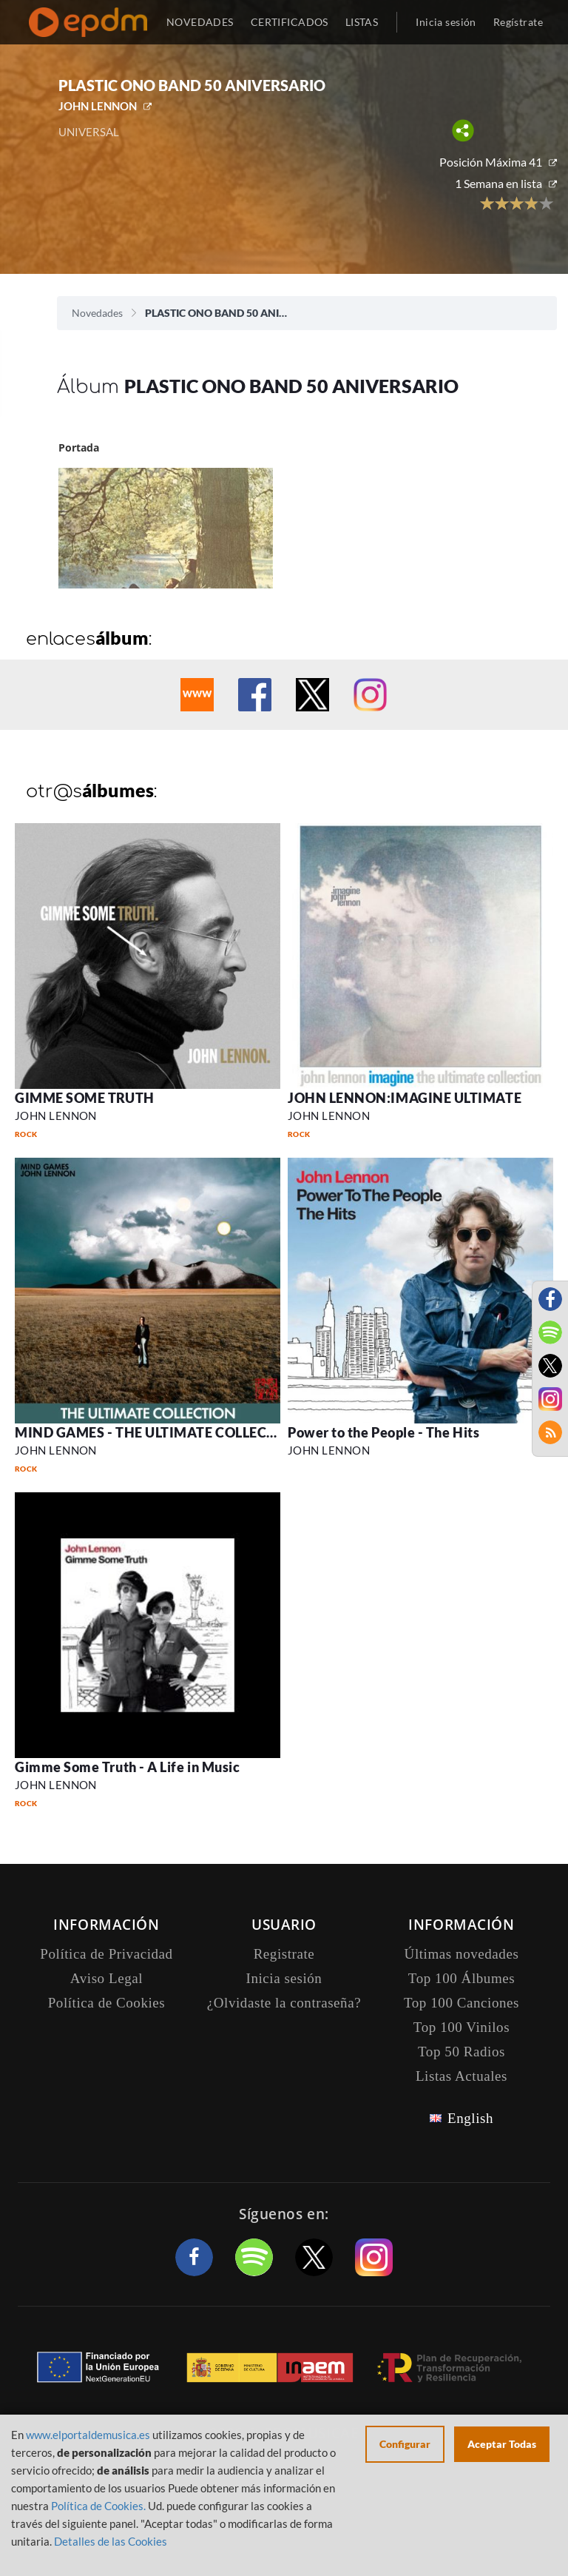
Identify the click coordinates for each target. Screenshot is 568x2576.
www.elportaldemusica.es (88, 2434)
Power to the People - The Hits (383, 1432)
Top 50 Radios (461, 2051)
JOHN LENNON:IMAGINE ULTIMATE (404, 1098)
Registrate (284, 1954)
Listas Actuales (461, 2076)
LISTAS (362, 22)
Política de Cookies (107, 2002)
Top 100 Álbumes (461, 1978)
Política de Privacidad (106, 1954)
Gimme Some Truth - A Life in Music (127, 1767)
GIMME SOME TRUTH (85, 1098)
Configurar (404, 2444)
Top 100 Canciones (461, 2002)
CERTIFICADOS (289, 22)
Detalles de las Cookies (110, 2541)
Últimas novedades (462, 1954)
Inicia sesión (446, 22)
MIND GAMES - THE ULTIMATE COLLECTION (158, 1432)
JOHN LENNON (97, 106)
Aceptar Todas (501, 2444)
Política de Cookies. (98, 2505)
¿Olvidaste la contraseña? (284, 2002)
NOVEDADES (200, 22)
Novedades (97, 312)
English (470, 2118)
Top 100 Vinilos (461, 2027)
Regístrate (518, 22)
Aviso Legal (106, 1978)
